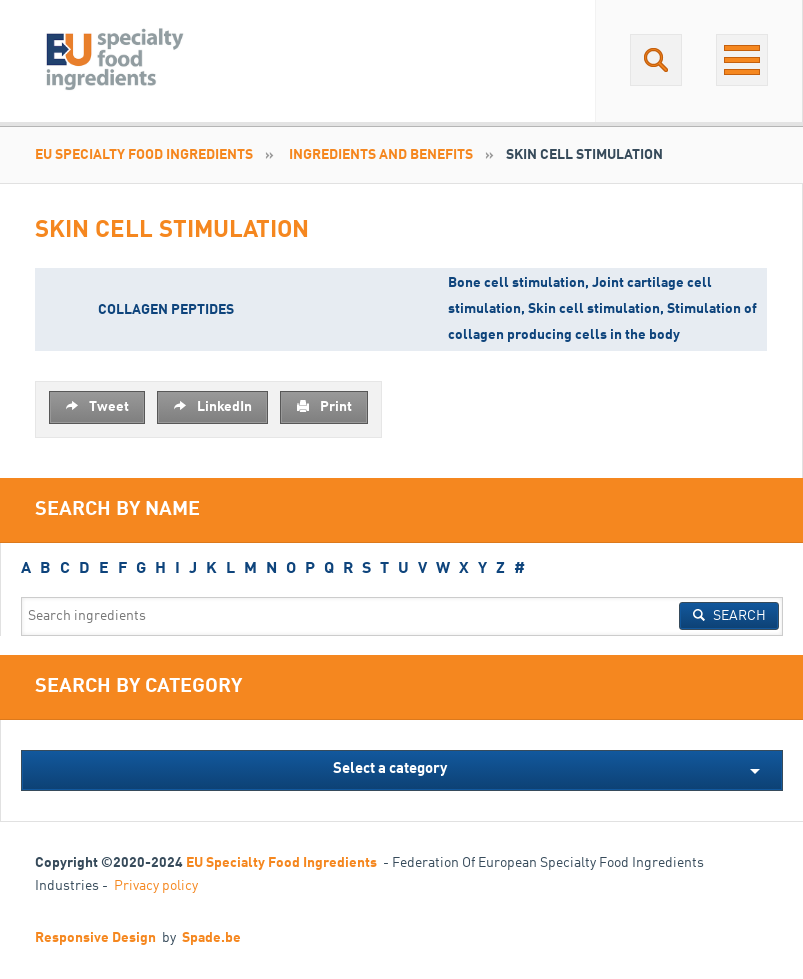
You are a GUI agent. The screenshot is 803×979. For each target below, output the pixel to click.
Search (729, 615)
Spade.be (211, 938)
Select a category (390, 769)
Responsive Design (95, 938)
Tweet (97, 406)
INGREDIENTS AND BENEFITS (381, 155)
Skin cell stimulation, (597, 309)
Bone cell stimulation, (520, 283)
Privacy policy (156, 886)
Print (324, 406)
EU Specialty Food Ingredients (144, 155)
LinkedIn (212, 406)
